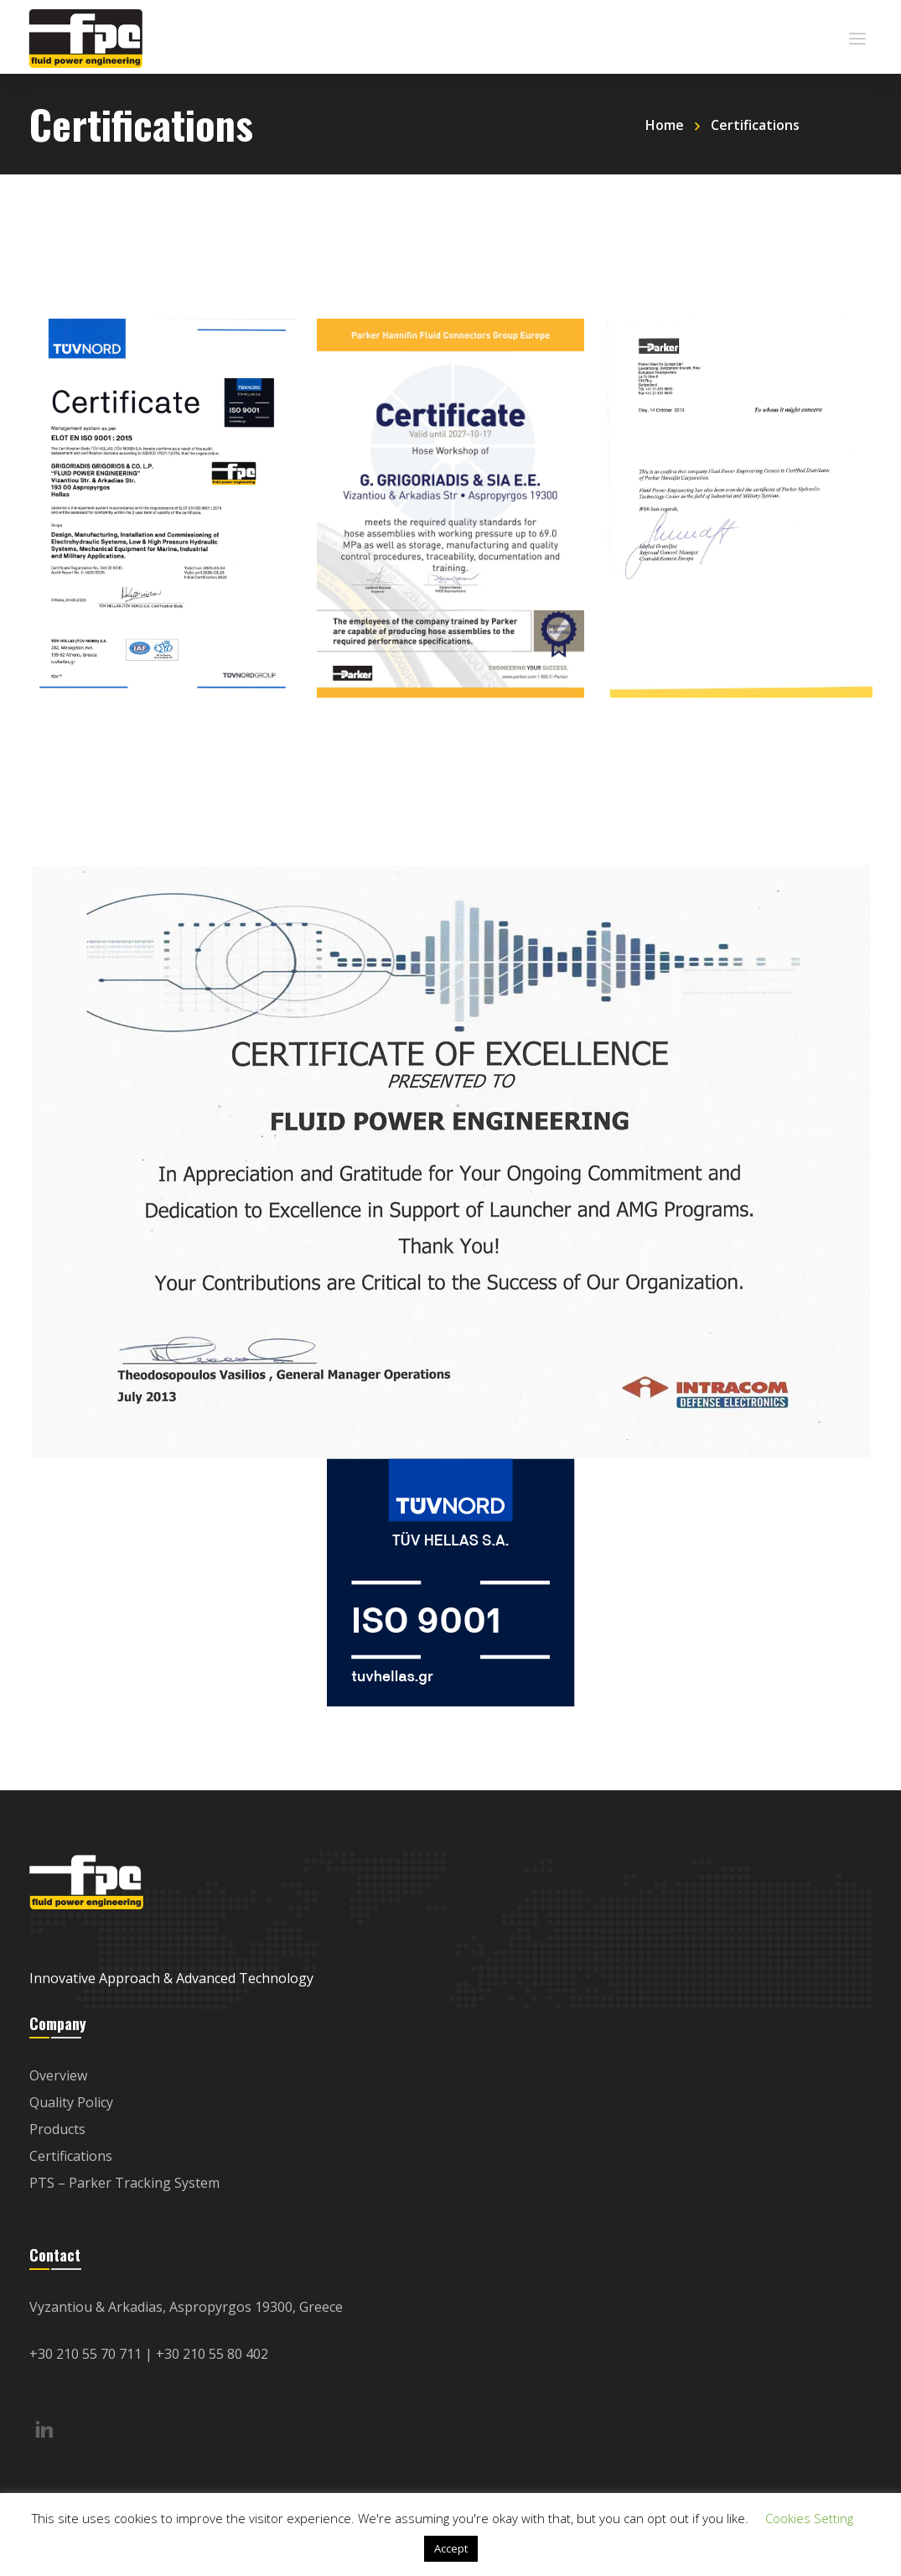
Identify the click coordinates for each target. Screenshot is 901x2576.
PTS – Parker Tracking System (124, 2183)
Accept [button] (451, 2548)
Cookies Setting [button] (809, 2518)
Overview (58, 2075)
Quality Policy (71, 2102)
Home (664, 125)
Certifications (70, 2156)
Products (57, 2129)
